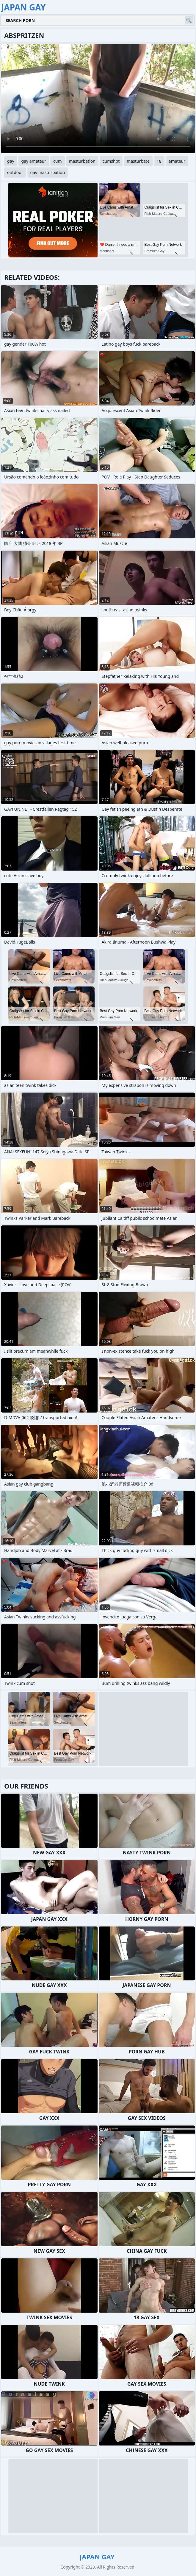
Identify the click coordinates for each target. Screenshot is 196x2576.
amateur (177, 161)
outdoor (15, 172)
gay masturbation (47, 172)
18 (159, 161)
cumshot (111, 161)
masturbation (82, 161)
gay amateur (33, 161)
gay (10, 161)
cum (57, 161)
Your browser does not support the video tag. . (98, 98)
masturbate (138, 161)
